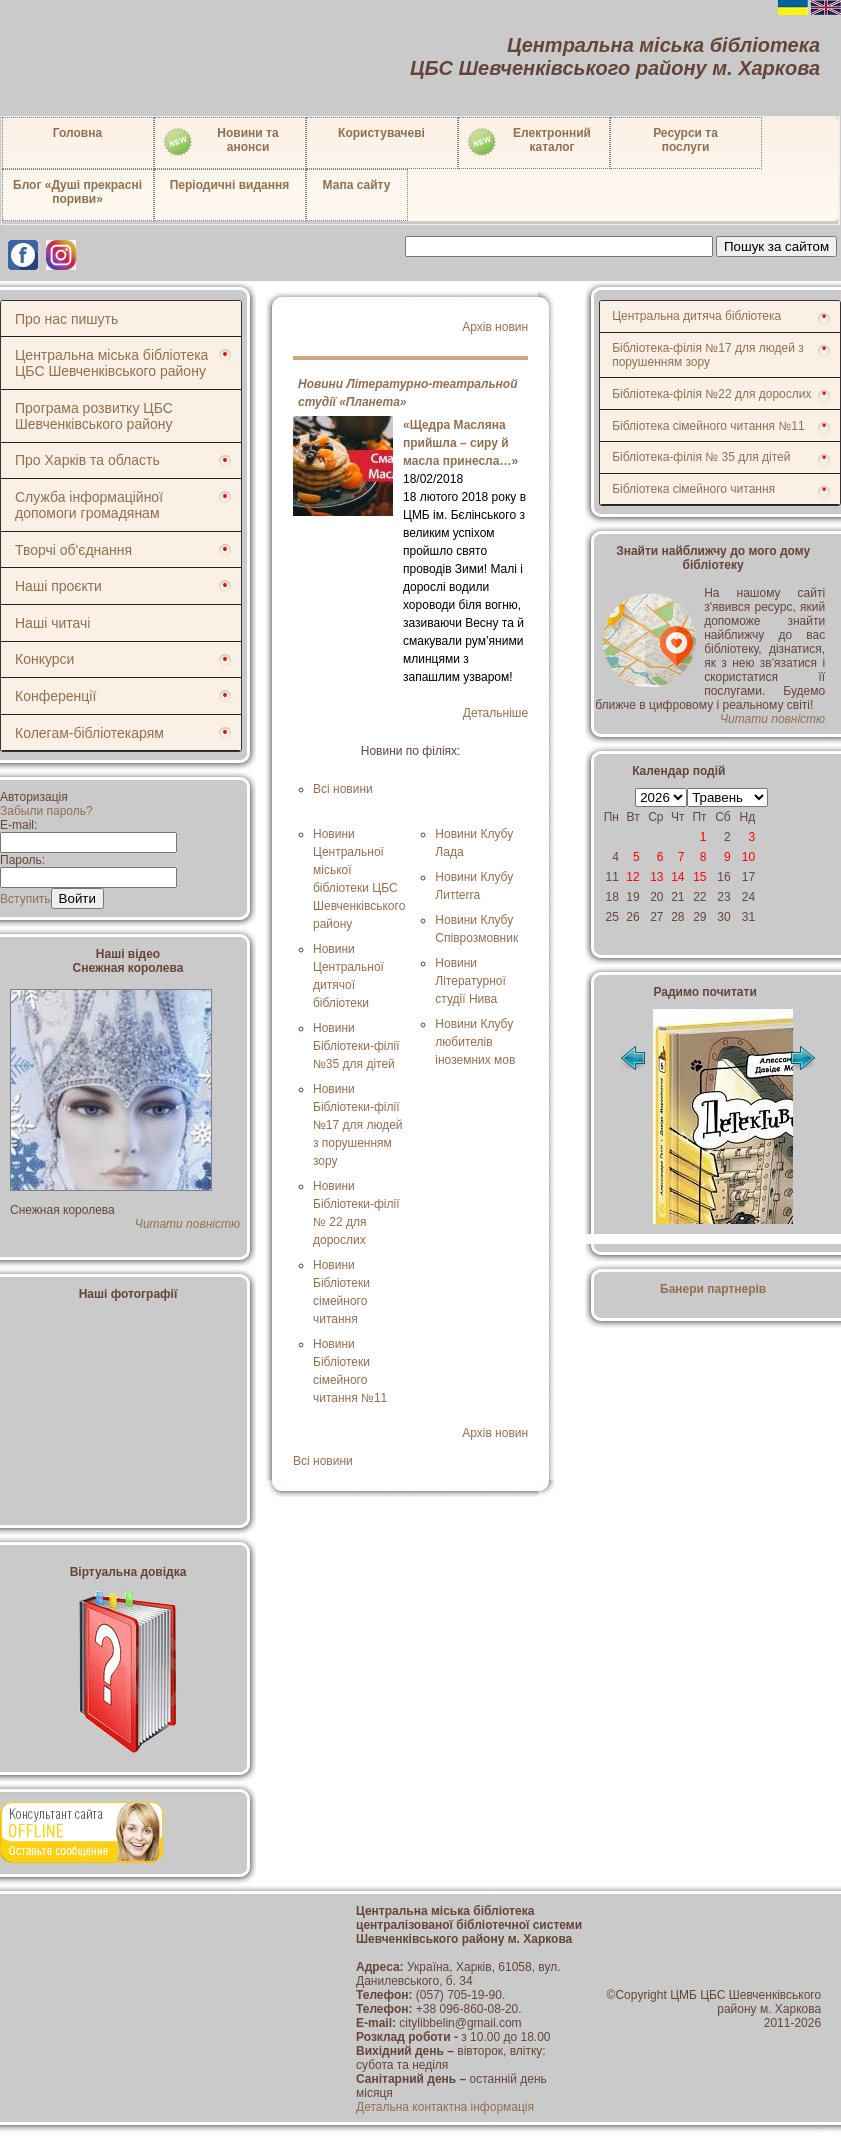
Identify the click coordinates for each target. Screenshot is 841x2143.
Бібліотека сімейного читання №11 (708, 426)
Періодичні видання (230, 185)
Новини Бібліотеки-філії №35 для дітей (356, 1046)
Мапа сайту (357, 185)
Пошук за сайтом (776, 246)
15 (699, 877)
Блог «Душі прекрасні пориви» (77, 192)
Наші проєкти (58, 586)
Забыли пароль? (46, 811)
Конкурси (44, 659)
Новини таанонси (220, 142)
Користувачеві (381, 133)
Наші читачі (52, 623)
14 (677, 877)
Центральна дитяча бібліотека (696, 316)
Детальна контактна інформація (445, 2107)
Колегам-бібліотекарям (89, 733)
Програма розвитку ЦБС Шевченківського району (94, 416)
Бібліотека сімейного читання (693, 489)
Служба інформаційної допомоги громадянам (89, 505)
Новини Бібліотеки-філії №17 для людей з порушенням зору (358, 1125)
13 (656, 877)
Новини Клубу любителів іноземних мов (475, 1042)
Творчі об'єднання (73, 550)
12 (632, 877)
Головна (77, 133)
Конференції (55, 696)
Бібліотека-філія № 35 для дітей (701, 457)
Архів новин (495, 327)
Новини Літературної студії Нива (470, 981)
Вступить (25, 899)
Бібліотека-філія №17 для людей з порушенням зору (708, 355)
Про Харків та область (87, 460)
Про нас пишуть (66, 319)
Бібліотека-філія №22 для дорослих (711, 394)
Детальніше (495, 713)
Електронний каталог (528, 142)
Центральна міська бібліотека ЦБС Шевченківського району (111, 363)
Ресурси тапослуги (685, 140)
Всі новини (343, 789)
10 (748, 857)
